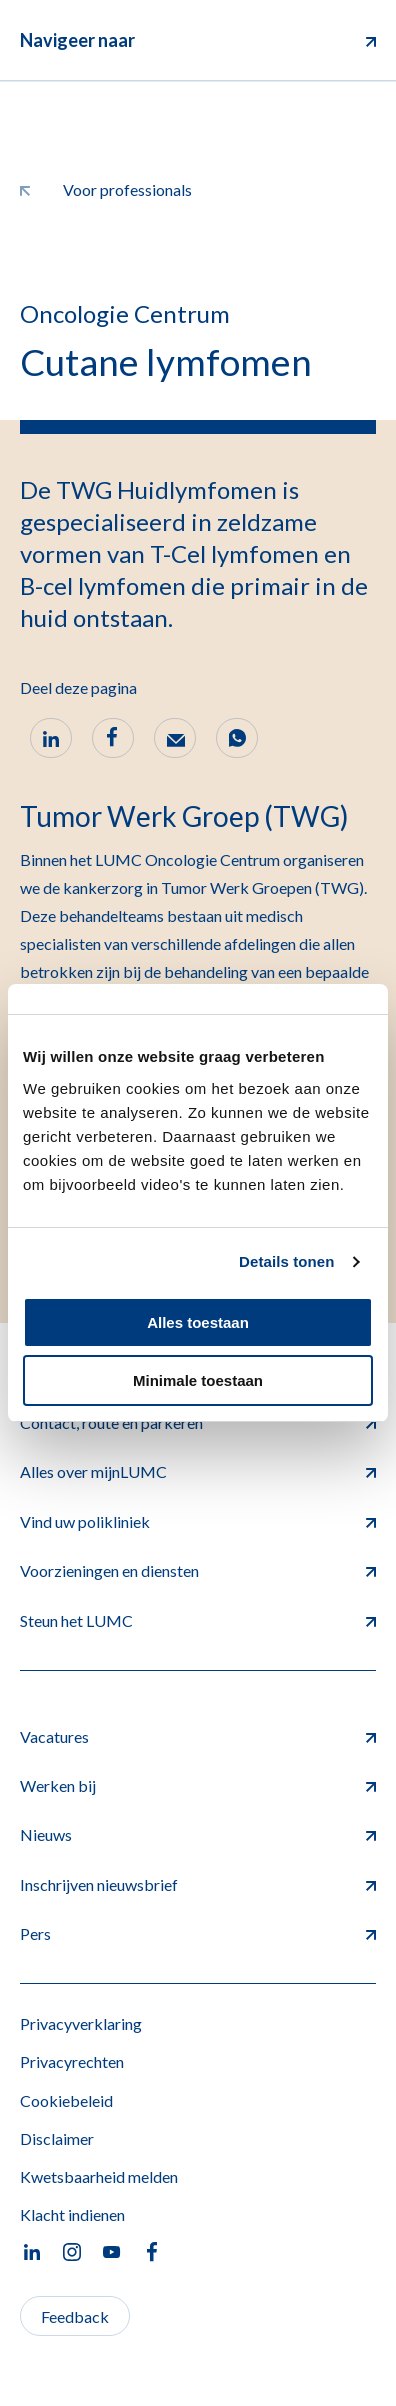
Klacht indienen (72, 2214)
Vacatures (198, 1736)
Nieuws (198, 1834)
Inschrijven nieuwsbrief (198, 1884)
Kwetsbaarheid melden (99, 2176)
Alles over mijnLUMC (198, 1471)
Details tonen (286, 1261)
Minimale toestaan (198, 1380)
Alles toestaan (198, 1322)
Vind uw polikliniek (198, 1521)
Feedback (75, 2316)
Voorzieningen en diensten (198, 1570)
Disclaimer (57, 2138)
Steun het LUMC (198, 1620)
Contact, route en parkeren (198, 1422)
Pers (198, 1933)
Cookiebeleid (66, 2100)
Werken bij (198, 1785)
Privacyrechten (72, 2061)
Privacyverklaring (81, 2023)
